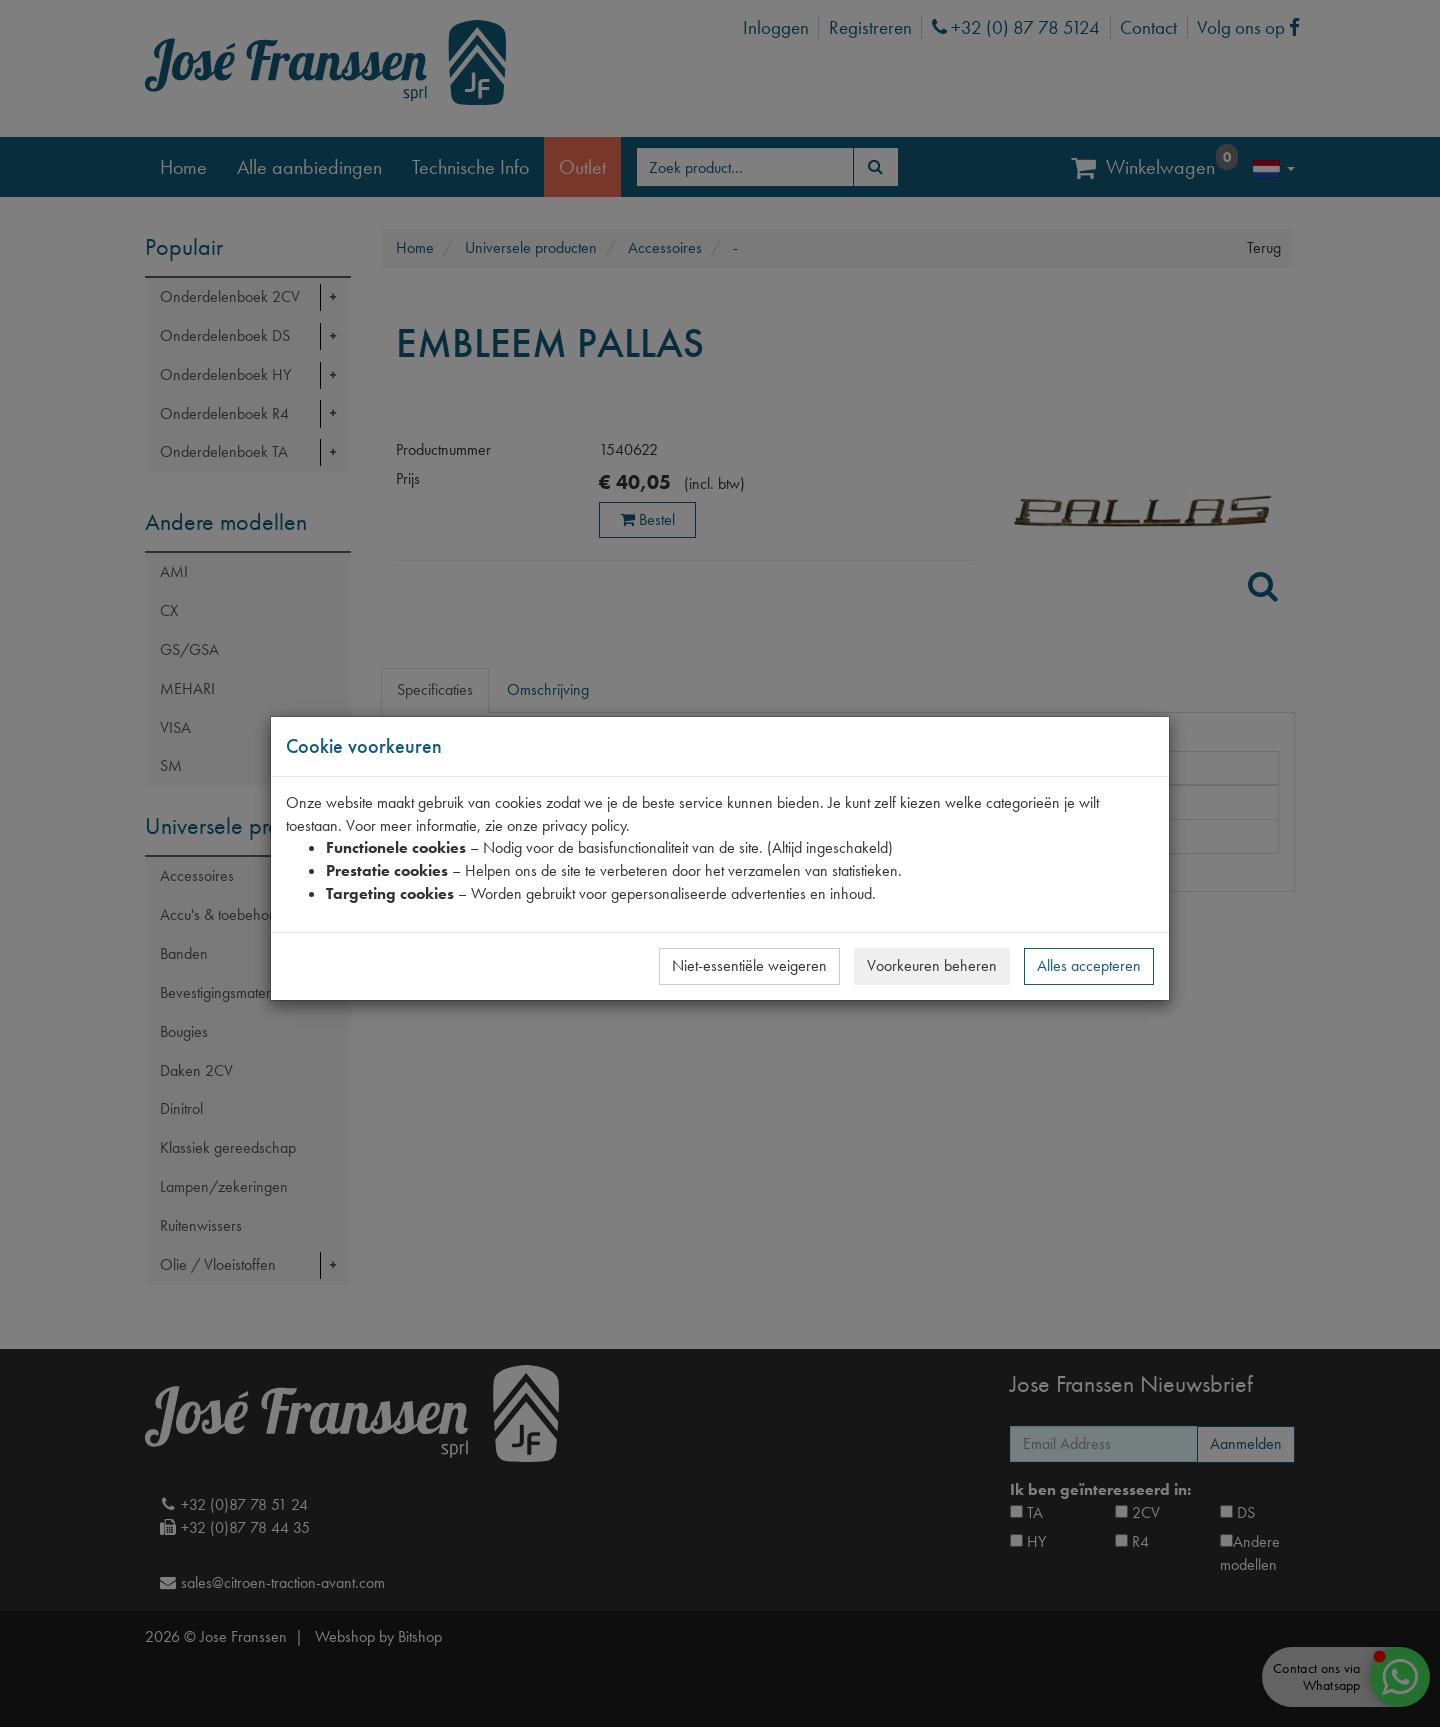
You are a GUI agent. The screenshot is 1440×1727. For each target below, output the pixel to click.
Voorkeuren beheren (932, 965)
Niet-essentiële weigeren (749, 965)
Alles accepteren (1089, 965)
